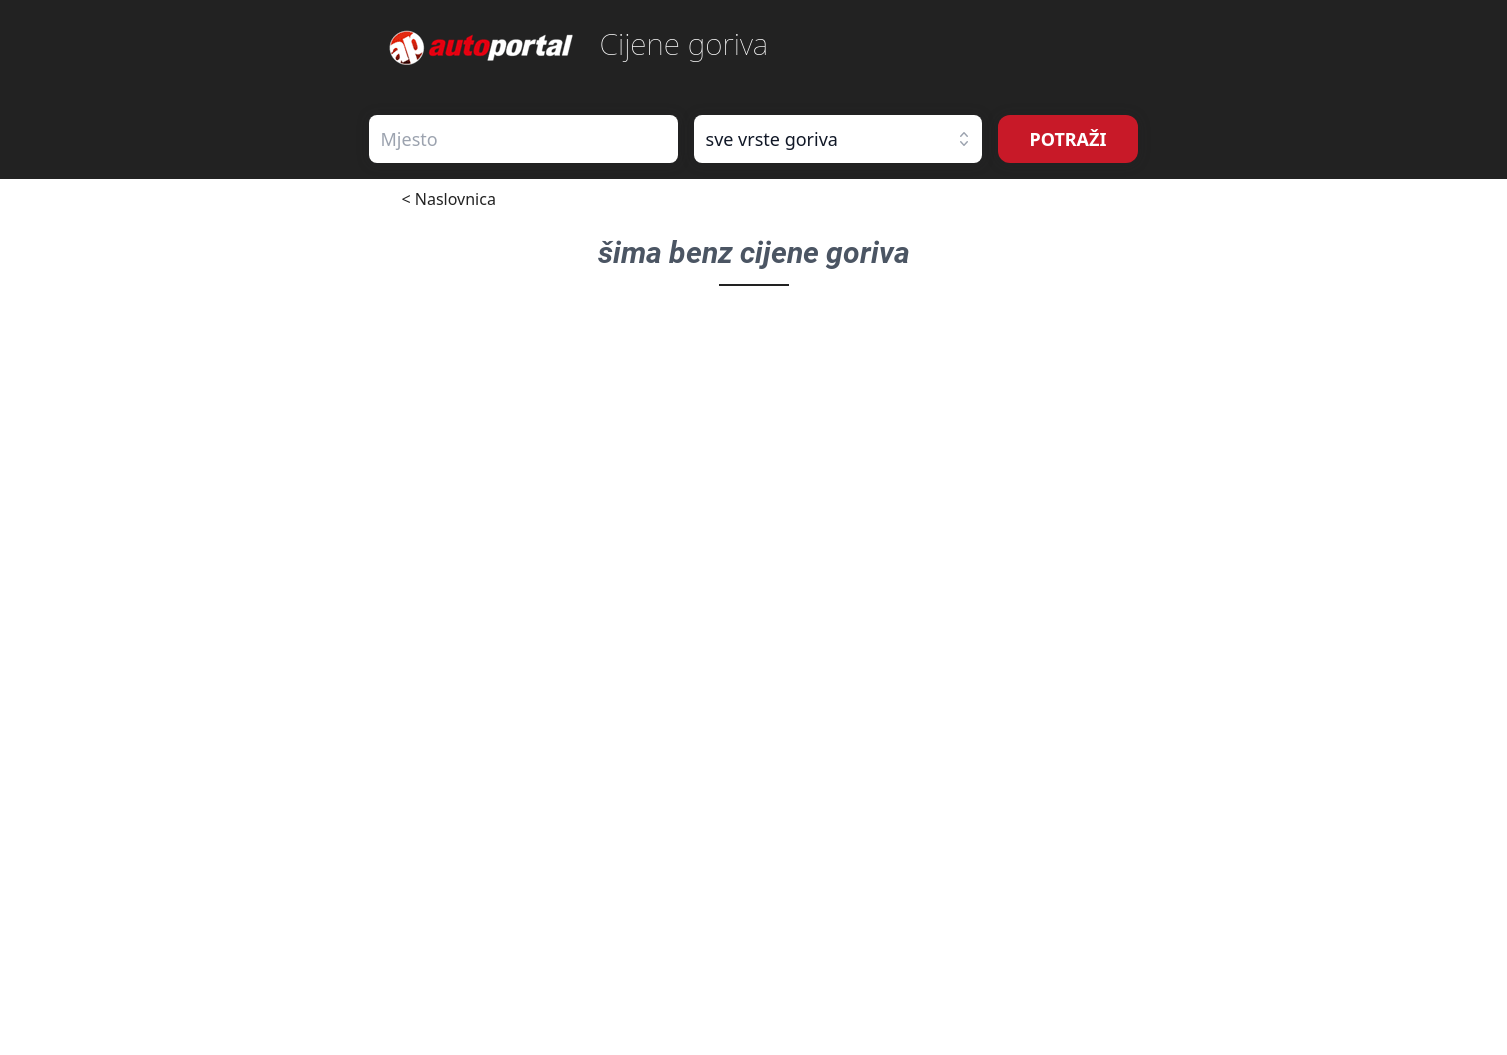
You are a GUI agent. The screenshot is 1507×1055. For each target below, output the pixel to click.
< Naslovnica (449, 199)
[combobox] (523, 139)
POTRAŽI (1068, 139)
